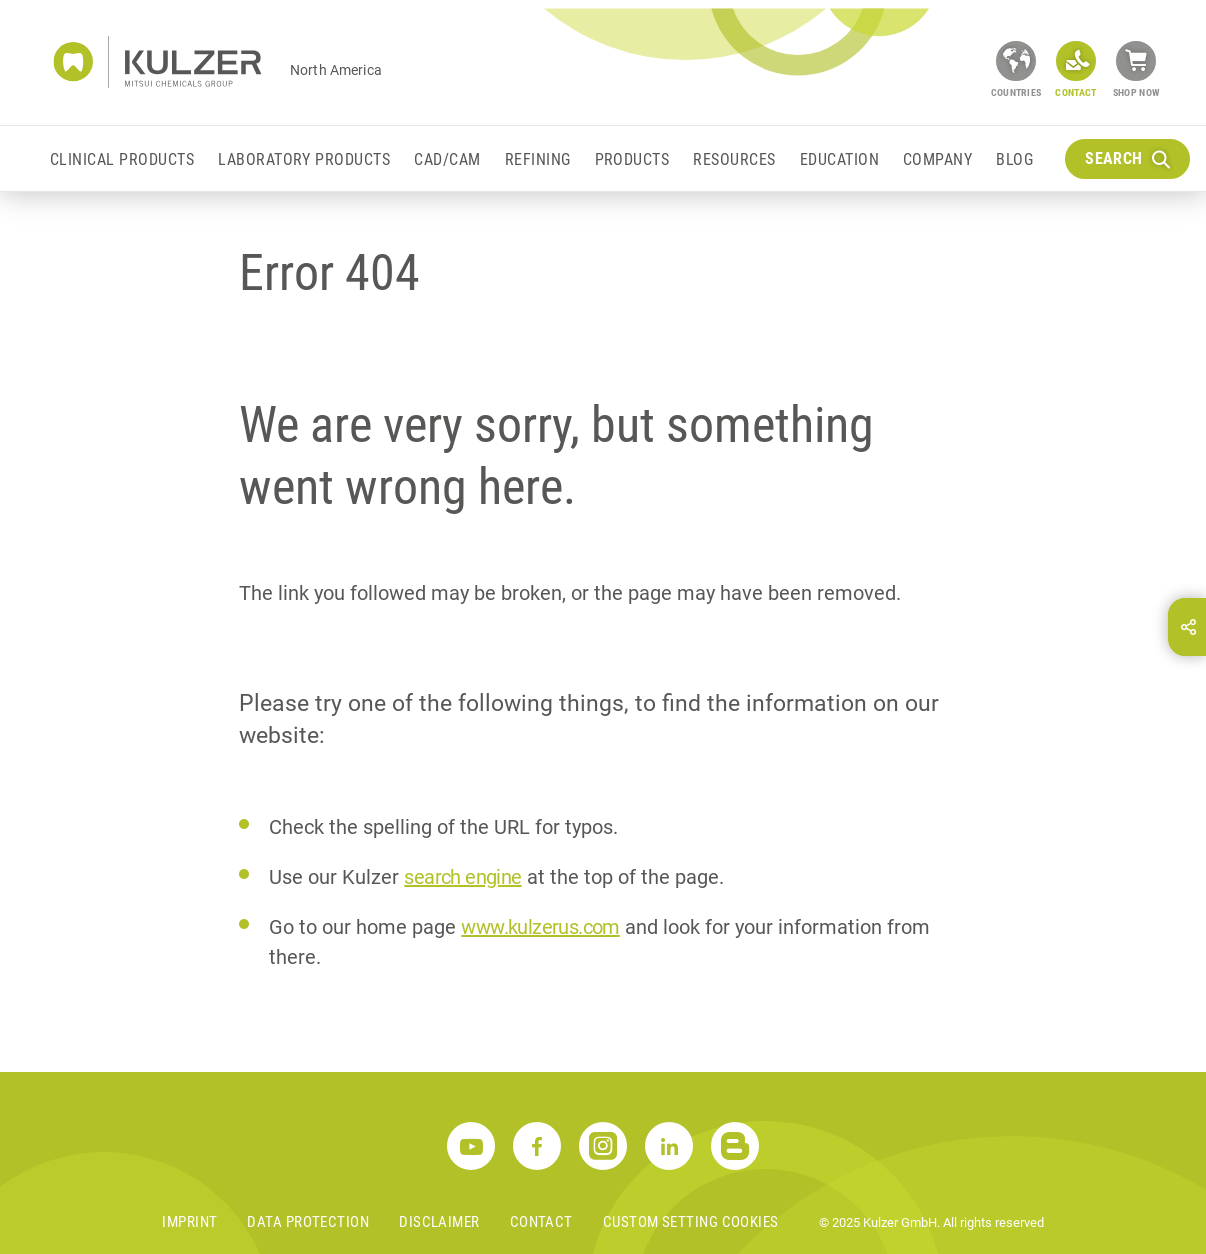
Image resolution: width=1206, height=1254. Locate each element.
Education (839, 159)
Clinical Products (122, 159)
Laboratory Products (304, 159)
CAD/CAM (447, 159)
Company (937, 159)
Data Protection (308, 1222)
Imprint (189, 1222)
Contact (541, 1222)
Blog (1014, 159)
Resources (734, 159)
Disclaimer (439, 1222)
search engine (462, 877)
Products (632, 159)
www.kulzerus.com (540, 927)
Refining (538, 159)
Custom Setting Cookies (691, 1222)
